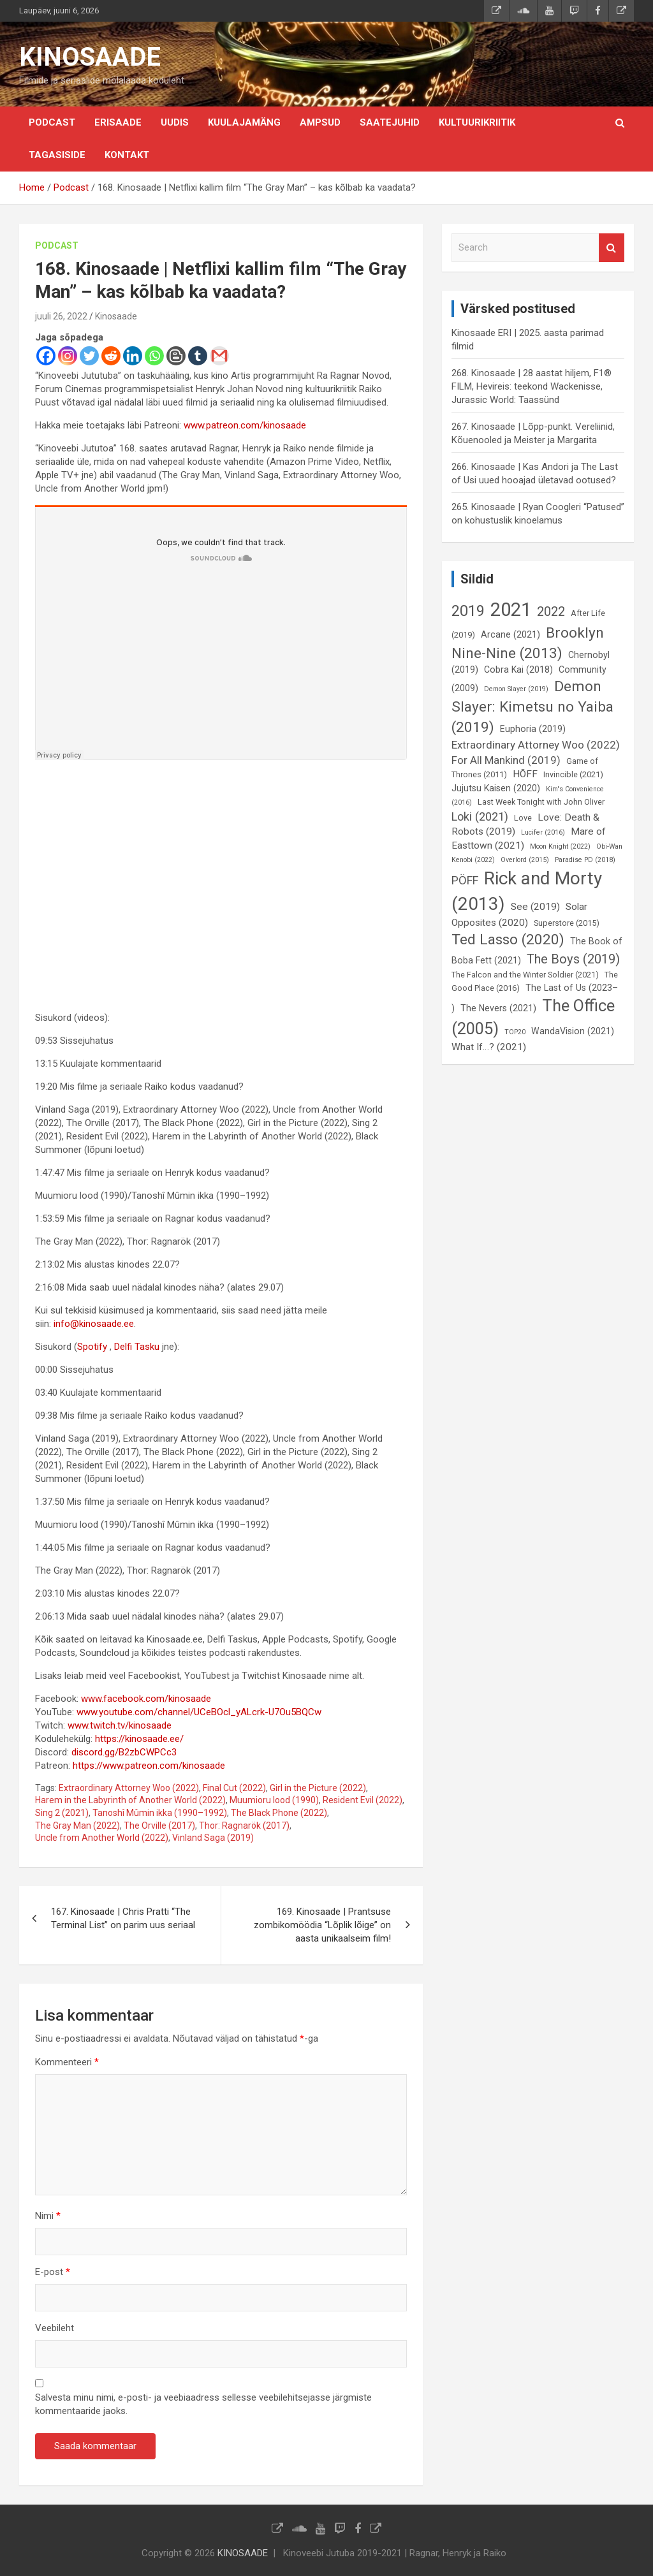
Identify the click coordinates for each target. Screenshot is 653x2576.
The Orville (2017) (159, 1825)
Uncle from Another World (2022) (101, 1838)
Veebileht (54, 2328)
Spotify (93, 1346)
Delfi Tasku (136, 1346)
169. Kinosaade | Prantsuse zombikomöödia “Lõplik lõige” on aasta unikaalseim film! (322, 1925)
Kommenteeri (67, 2062)
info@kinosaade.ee (94, 1323)
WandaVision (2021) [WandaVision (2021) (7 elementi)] (572, 1031)
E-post (52, 2272)
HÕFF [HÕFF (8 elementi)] (525, 774)
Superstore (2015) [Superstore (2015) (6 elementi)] (566, 923)
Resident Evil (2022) (362, 1800)
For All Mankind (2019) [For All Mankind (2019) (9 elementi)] (506, 760)
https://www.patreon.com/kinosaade (149, 1765)
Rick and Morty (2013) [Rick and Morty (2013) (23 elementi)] (526, 891)
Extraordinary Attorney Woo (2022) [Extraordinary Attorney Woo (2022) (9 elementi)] (535, 744)
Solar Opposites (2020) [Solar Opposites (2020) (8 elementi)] (519, 914)
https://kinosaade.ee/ (139, 1739)
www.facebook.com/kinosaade (146, 1698)
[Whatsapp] (154, 355)
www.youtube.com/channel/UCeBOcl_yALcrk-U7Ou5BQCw (199, 1712)
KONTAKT (127, 155)
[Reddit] (111, 355)
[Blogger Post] (176, 355)
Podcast (52, 122)
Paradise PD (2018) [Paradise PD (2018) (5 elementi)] (585, 860)
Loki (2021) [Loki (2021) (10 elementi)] (479, 816)
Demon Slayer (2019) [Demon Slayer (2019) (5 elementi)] (516, 689)
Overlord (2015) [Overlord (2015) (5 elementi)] (525, 860)
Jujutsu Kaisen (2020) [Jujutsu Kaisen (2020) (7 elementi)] (495, 788)
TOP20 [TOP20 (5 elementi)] (514, 1032)
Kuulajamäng (244, 122)
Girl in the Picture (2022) (318, 1788)
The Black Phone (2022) (279, 1813)
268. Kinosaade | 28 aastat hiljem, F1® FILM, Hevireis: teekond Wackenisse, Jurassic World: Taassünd (531, 386)
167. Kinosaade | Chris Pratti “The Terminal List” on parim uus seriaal (123, 1918)
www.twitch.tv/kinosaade (120, 1725)
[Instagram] (67, 355)
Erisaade (118, 122)
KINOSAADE (90, 57)
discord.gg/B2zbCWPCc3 (124, 1752)
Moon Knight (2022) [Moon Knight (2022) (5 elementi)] (560, 846)
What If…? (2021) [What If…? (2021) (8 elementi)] (488, 1047)
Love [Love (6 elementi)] (523, 818)
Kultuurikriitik (477, 122)
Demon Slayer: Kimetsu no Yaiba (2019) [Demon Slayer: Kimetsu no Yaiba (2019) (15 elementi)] (532, 707)
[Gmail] (219, 355)
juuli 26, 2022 (61, 316)
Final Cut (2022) (234, 1788)
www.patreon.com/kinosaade (245, 425)
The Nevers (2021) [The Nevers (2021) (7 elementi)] (498, 1008)
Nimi (48, 2215)
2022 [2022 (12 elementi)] (551, 611)
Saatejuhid (390, 122)
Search (611, 247)
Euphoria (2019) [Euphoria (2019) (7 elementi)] (533, 729)
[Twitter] (89, 355)
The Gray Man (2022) (77, 1825)
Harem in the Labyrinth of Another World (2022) (130, 1800)
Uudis (175, 122)
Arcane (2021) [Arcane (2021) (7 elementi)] (510, 634)
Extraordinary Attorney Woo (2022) (129, 1788)
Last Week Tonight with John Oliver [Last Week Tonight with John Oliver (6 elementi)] (541, 802)
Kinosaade (116, 316)
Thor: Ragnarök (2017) (244, 1825)
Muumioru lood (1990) (274, 1800)
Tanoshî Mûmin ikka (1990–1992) (159, 1813)
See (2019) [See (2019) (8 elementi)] (535, 906)
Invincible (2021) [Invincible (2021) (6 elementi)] (573, 774)
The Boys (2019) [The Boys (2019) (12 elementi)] (573, 959)
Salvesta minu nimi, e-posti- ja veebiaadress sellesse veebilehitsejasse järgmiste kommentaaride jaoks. (203, 2404)
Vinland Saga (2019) (213, 1838)
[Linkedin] (132, 355)
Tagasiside (57, 155)
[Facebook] (45, 355)
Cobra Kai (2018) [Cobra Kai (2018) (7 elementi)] (518, 669)
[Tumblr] (197, 355)
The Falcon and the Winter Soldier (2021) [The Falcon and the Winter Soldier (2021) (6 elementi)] (525, 974)
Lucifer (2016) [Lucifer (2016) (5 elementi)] (543, 832)
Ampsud (320, 122)
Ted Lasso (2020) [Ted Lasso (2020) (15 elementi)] (507, 939)
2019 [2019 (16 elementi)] (468, 611)
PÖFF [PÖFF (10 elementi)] (464, 880)
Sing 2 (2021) (62, 1813)
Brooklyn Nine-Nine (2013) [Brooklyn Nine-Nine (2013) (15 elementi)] (527, 643)
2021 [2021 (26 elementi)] (510, 609)
